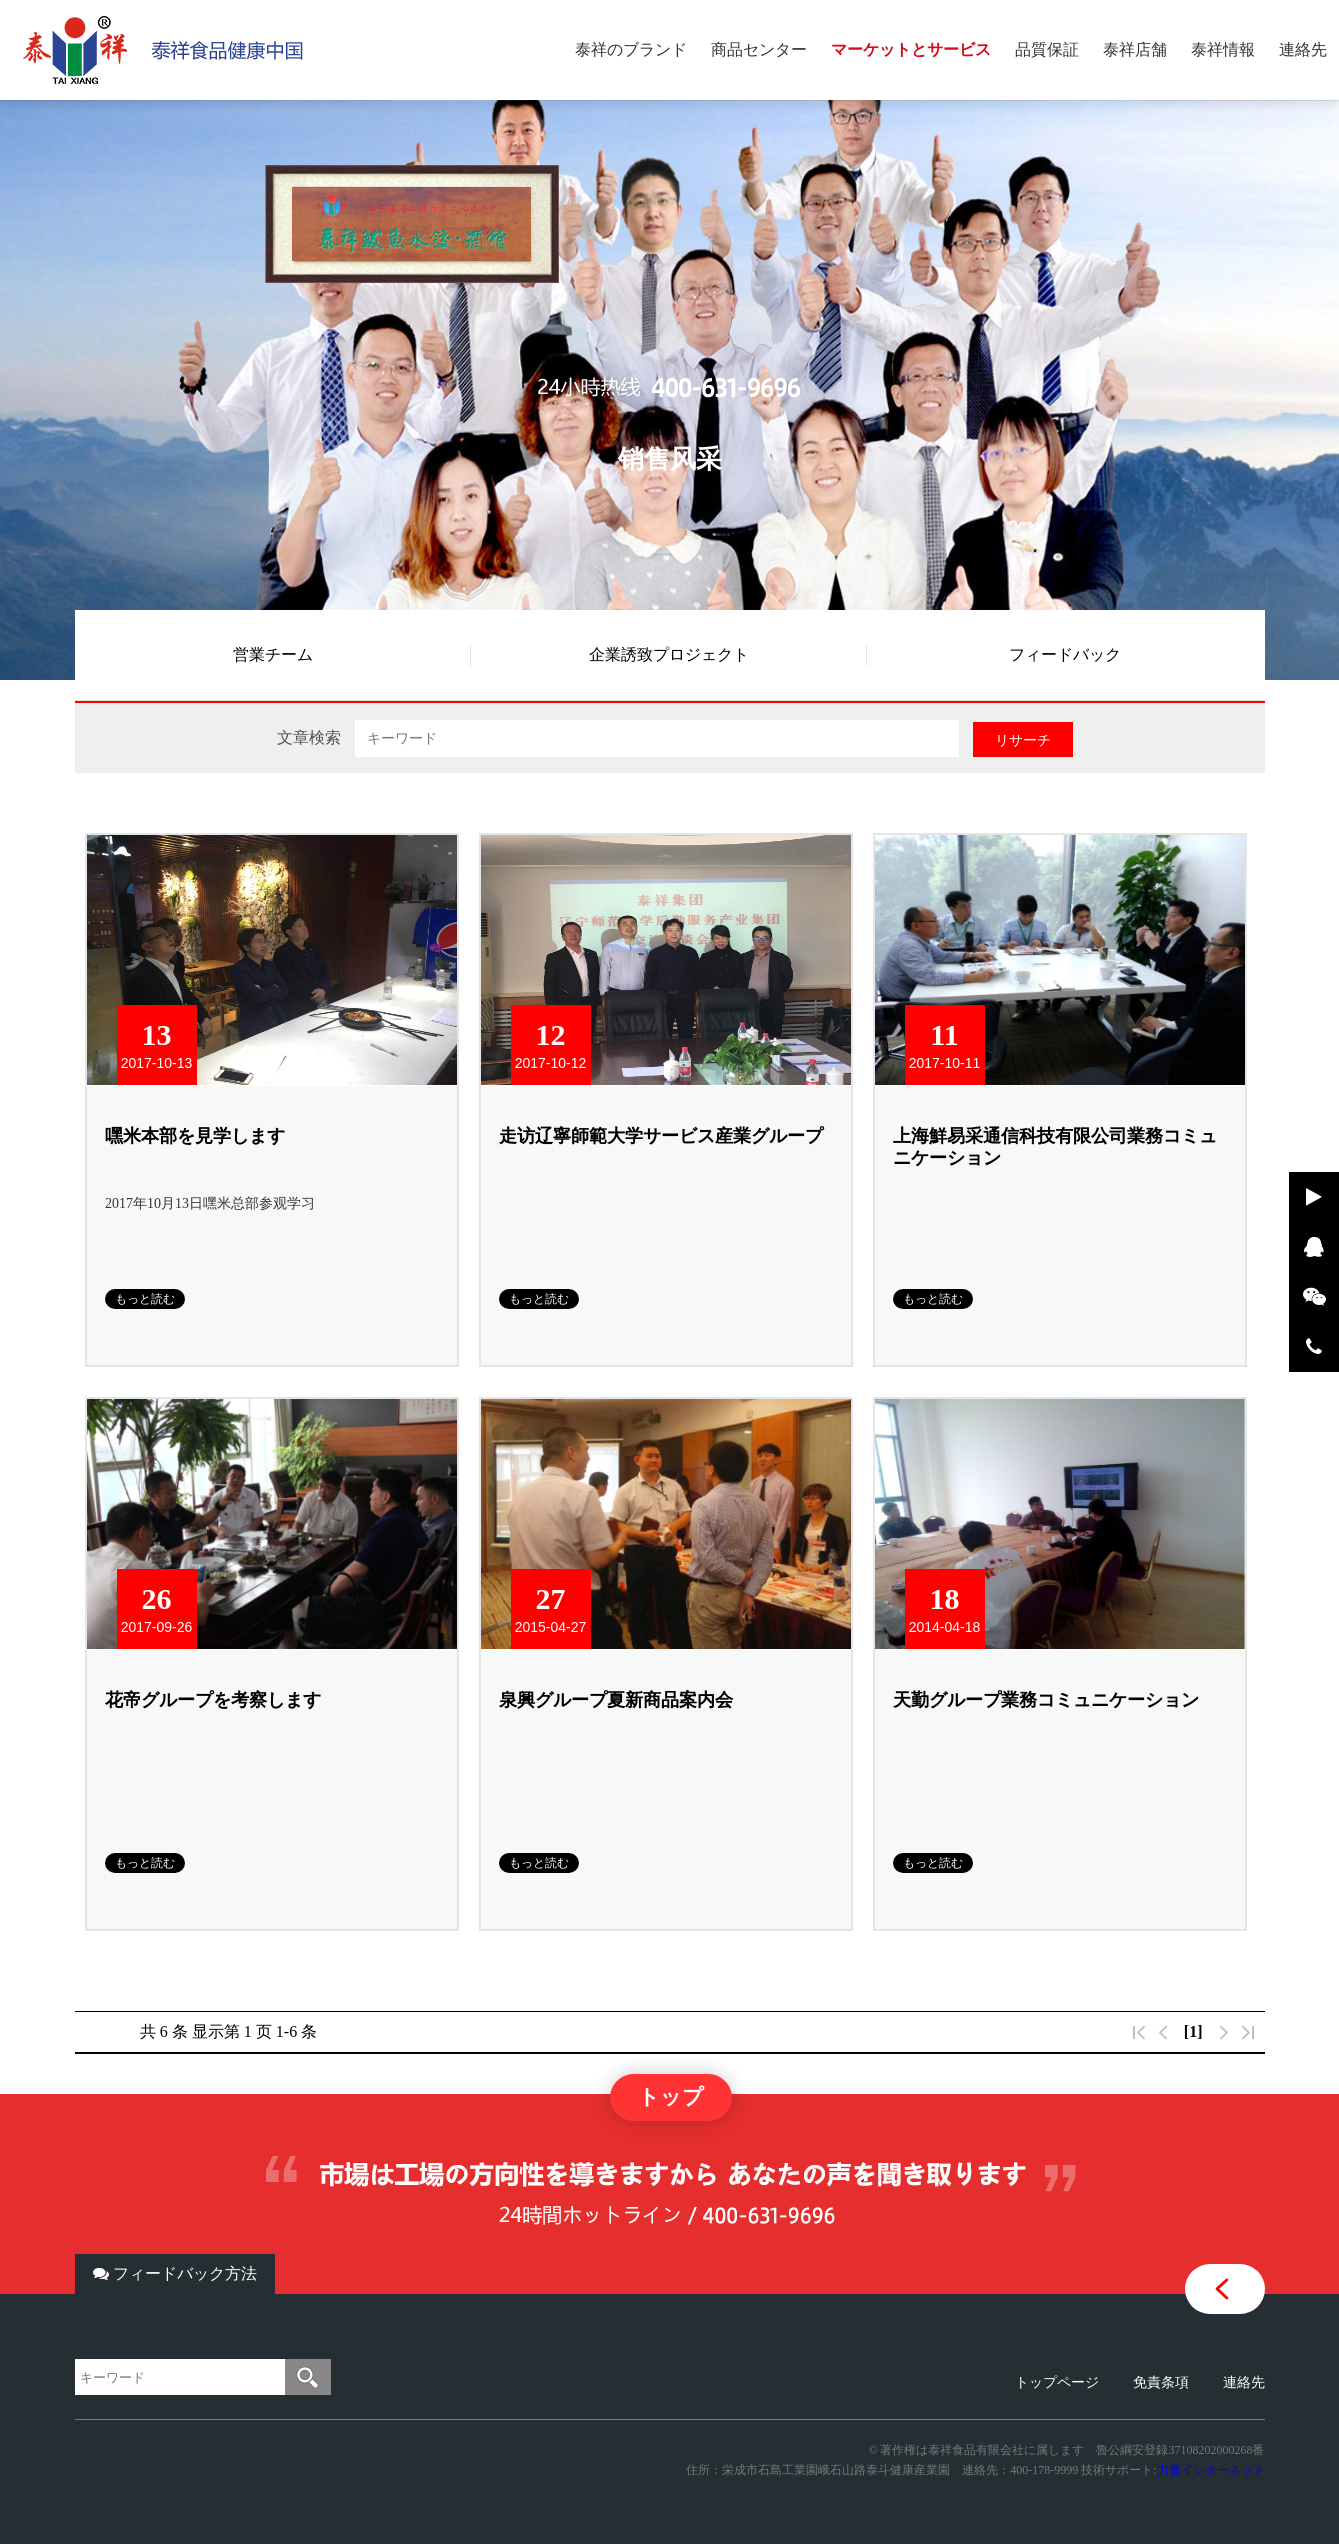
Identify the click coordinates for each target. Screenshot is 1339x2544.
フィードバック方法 (175, 2273)
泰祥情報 (1223, 49)
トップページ (1057, 2382)
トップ (671, 2097)
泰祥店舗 (1135, 49)
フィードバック (1065, 654)
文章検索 (309, 737)
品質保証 (1047, 49)
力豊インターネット (1211, 2470)
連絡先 (1303, 49)
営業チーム (273, 654)
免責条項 (1161, 2382)
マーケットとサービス (911, 49)
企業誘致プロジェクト (669, 654)
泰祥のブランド (631, 49)
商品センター (759, 49)
